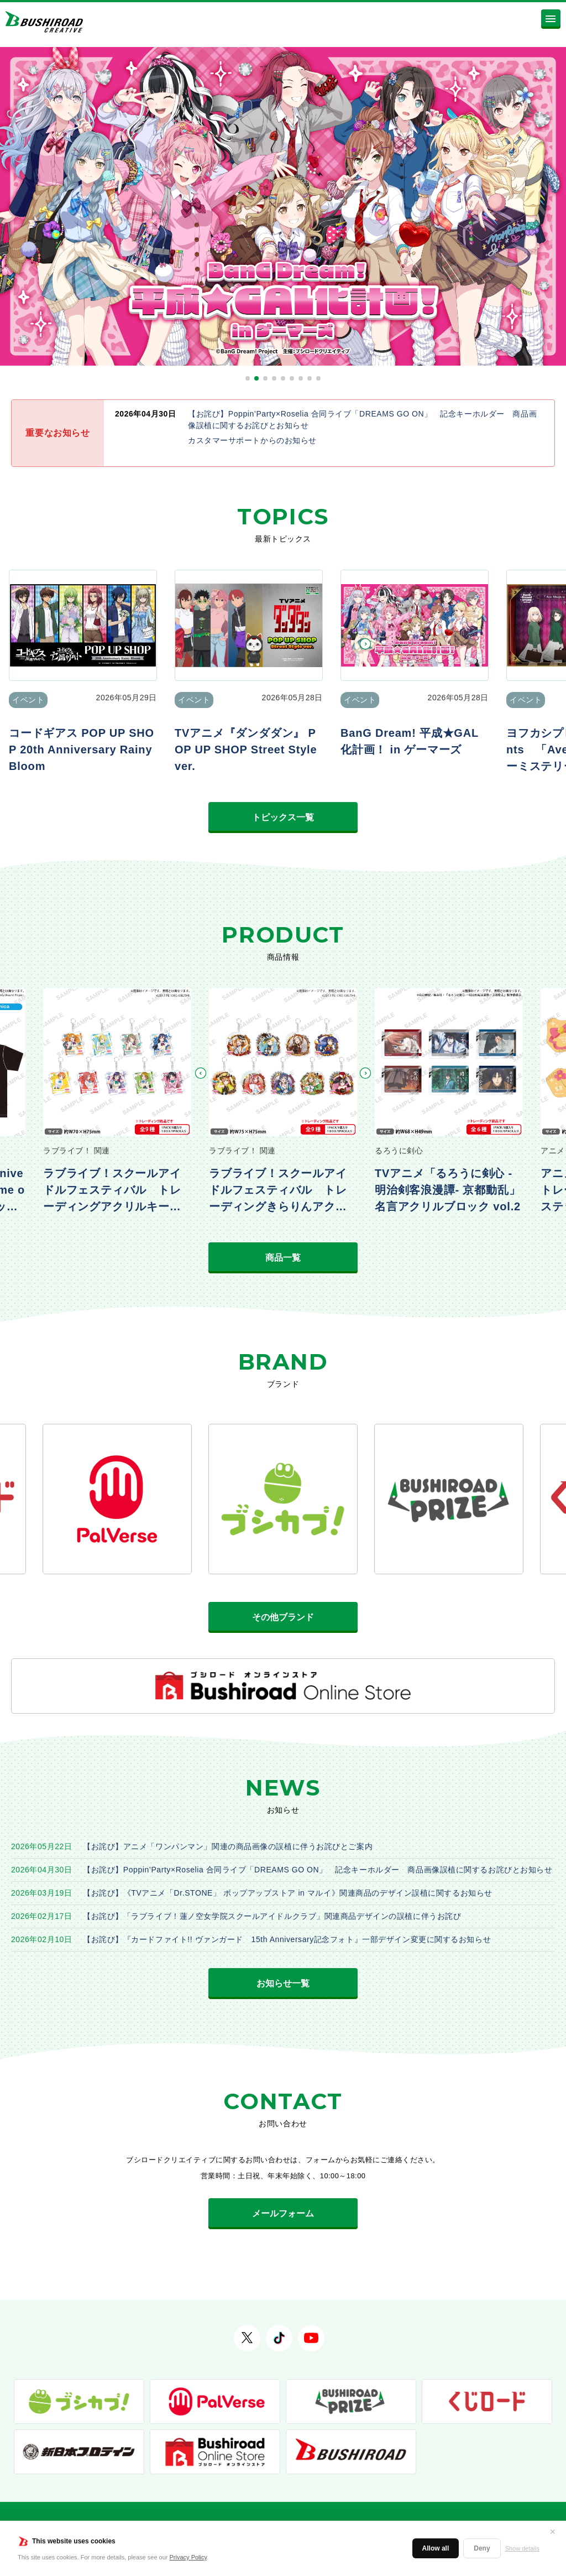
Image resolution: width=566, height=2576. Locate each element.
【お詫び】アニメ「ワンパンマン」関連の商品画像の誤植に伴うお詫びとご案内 (228, 1846)
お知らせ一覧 (283, 1983)
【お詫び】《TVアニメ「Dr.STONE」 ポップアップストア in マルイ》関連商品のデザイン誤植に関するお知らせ (287, 1892)
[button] (247, 378)
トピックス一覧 (283, 817)
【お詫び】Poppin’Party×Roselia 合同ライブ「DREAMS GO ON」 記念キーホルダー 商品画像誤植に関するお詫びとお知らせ (317, 1869)
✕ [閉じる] (552, 2531)
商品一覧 (283, 1257)
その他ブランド (283, 1617)
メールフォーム (283, 2213)
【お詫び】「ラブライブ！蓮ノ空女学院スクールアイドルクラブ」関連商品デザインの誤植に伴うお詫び (272, 1916)
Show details (522, 2548)
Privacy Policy (188, 2557)
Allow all (435, 2548)
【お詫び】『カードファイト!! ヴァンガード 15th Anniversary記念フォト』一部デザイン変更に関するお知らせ (287, 1939)
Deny (482, 2548)
